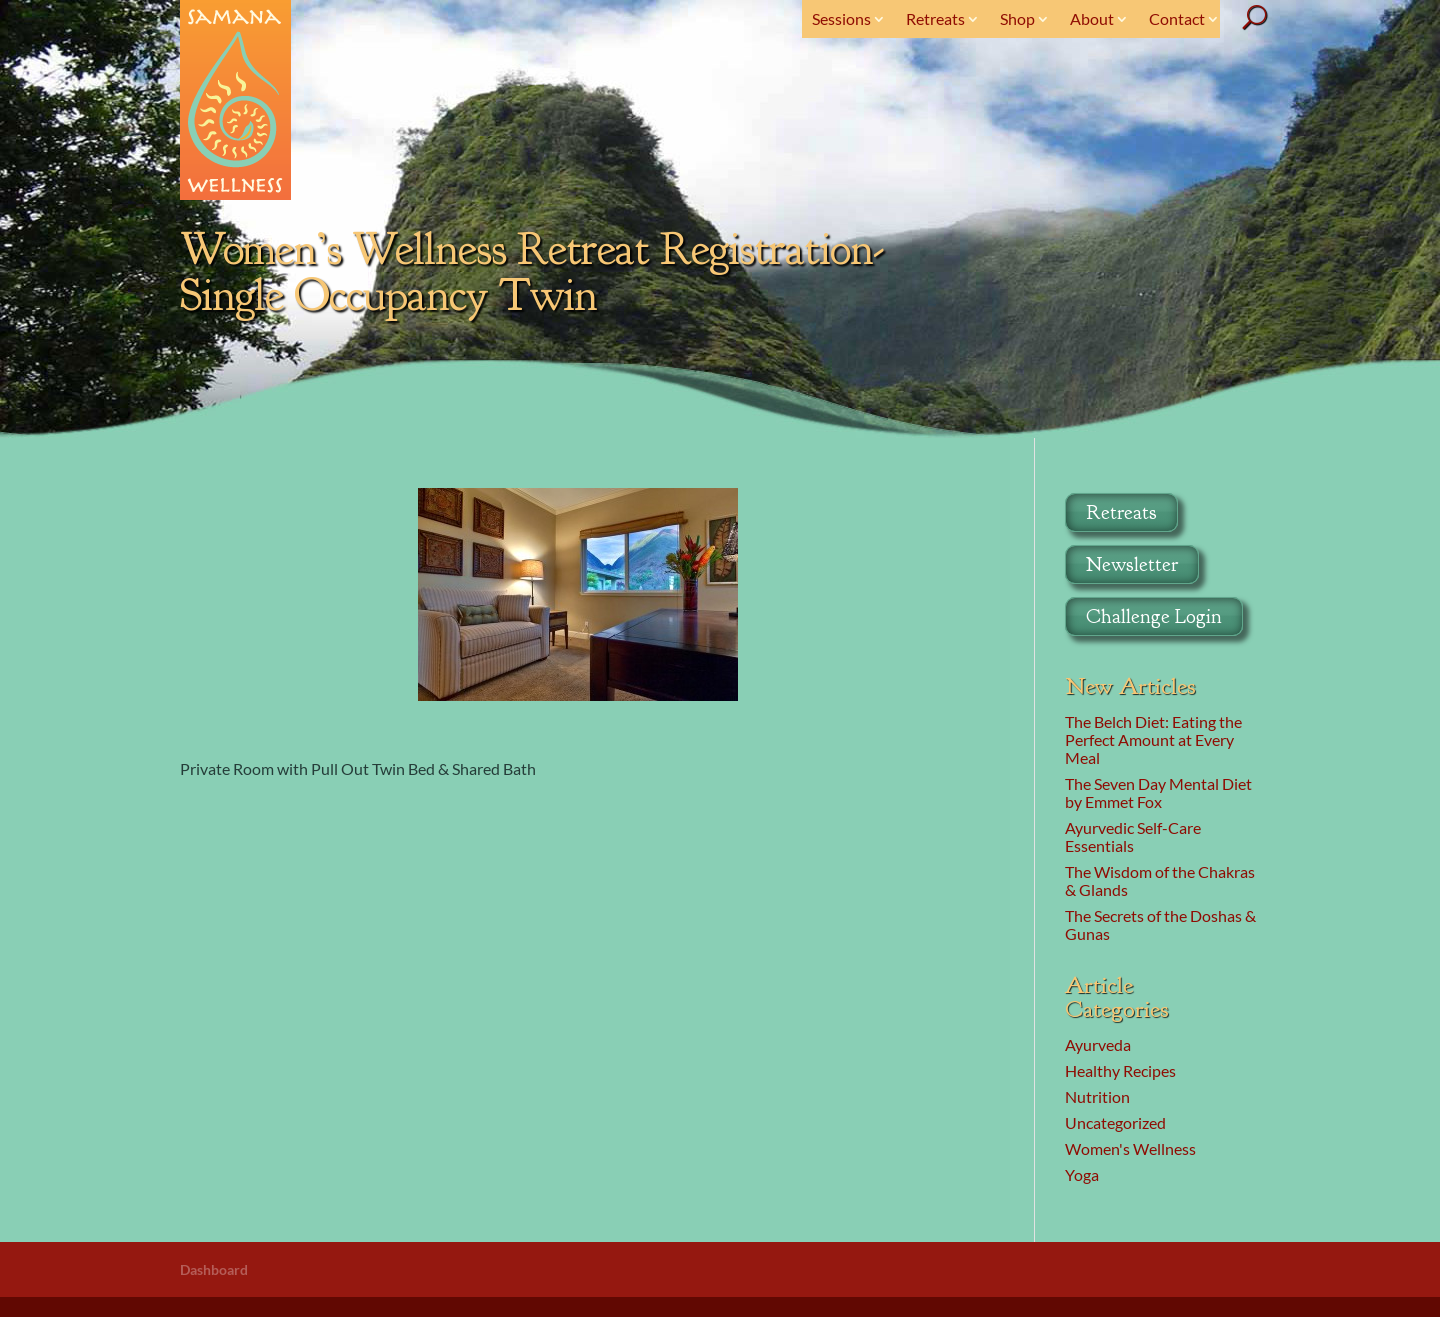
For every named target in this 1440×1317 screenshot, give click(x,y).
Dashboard (214, 1269)
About (1092, 19)
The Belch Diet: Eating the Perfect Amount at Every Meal (1153, 739)
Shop (1017, 19)
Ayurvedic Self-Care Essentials (1133, 836)
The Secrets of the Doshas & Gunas (1160, 924)
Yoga (1082, 1174)
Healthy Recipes (1120, 1070)
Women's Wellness (1130, 1148)
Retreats (935, 19)
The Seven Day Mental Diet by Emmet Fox (1158, 792)
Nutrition (1097, 1096)
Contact (1177, 19)
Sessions (841, 19)
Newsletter (1132, 564)
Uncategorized (1115, 1122)
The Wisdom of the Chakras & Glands (1160, 880)
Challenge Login (1154, 616)
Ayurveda (1098, 1044)
